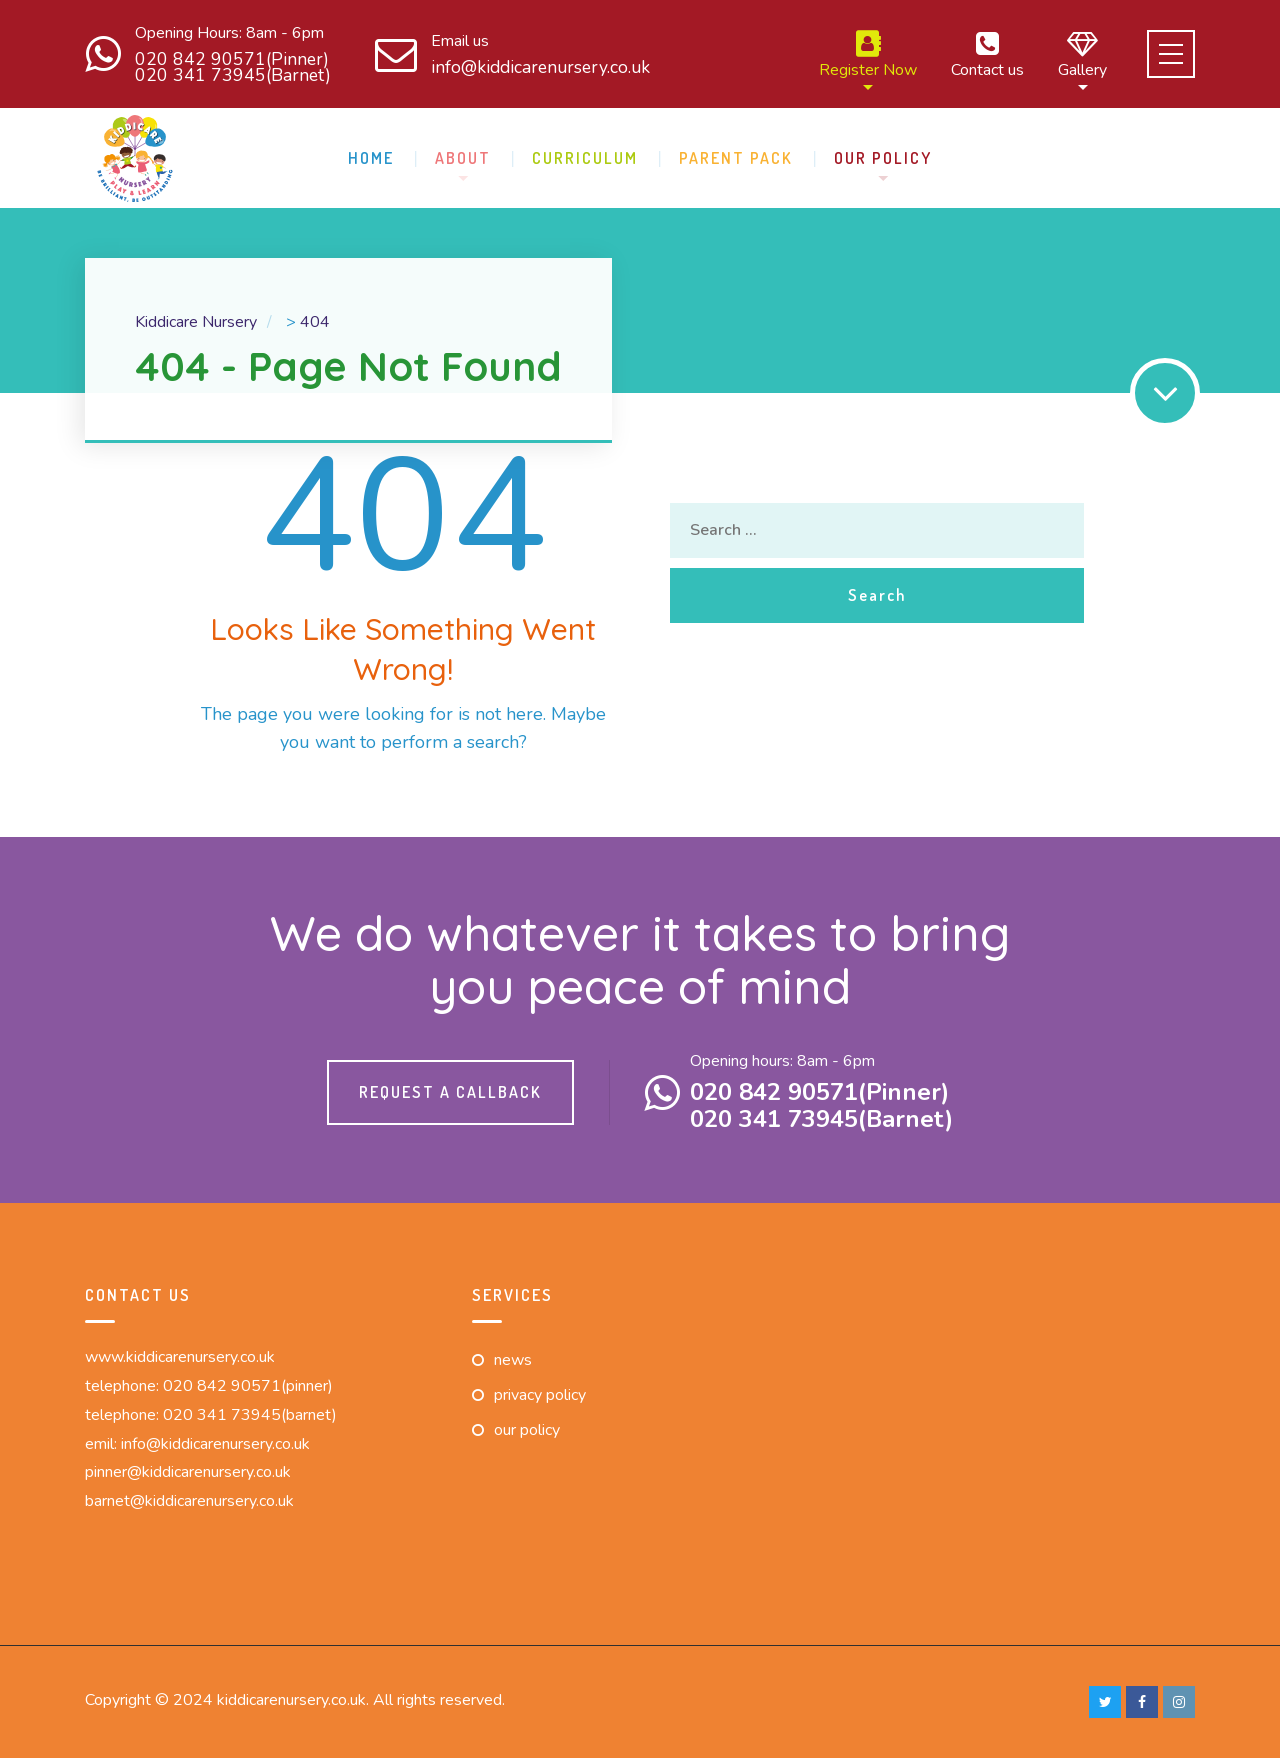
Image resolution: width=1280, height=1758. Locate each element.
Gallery (1082, 54)
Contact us (987, 54)
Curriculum (585, 158)
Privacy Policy (540, 1395)
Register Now (868, 54)
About (463, 158)
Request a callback (450, 1092)
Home (371, 158)
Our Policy (883, 158)
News (513, 1360)
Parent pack (736, 158)
